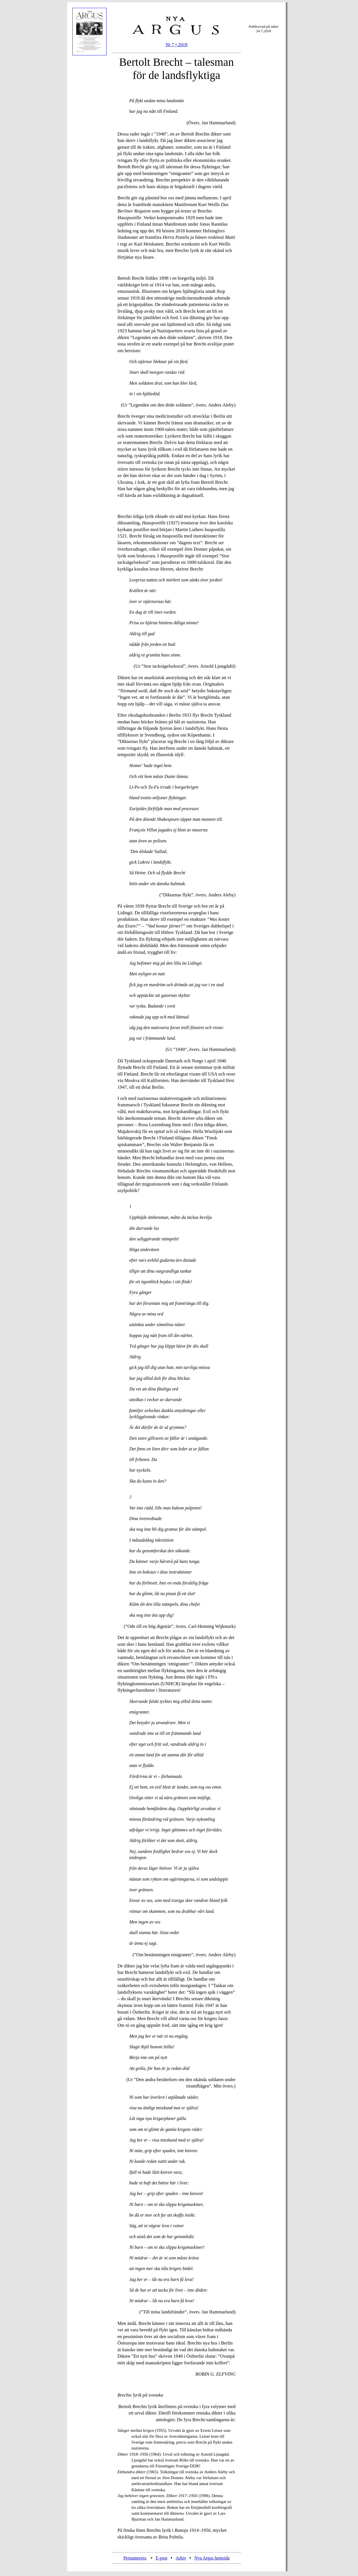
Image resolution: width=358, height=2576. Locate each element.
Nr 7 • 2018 (176, 44)
